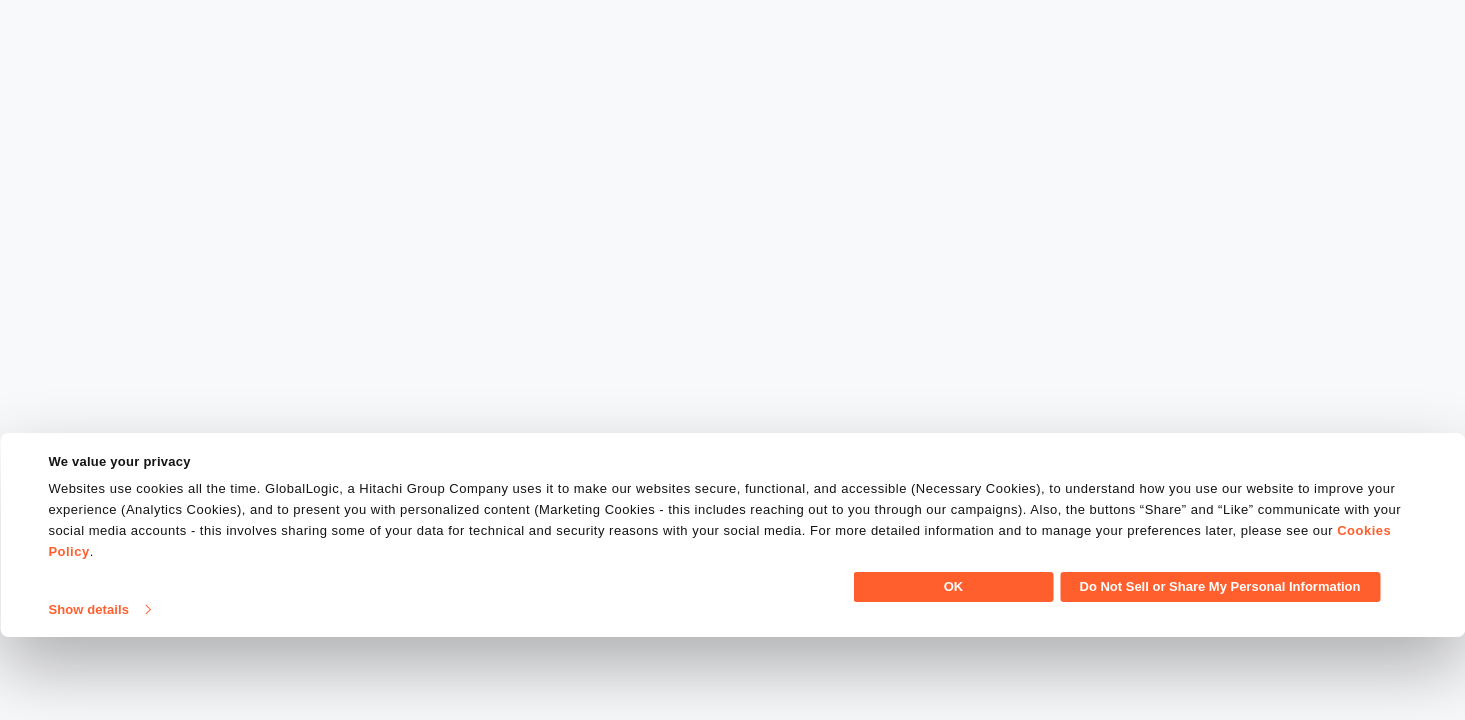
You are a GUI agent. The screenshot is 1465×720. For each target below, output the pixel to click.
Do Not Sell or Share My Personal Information (1220, 669)
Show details (88, 692)
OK (954, 669)
